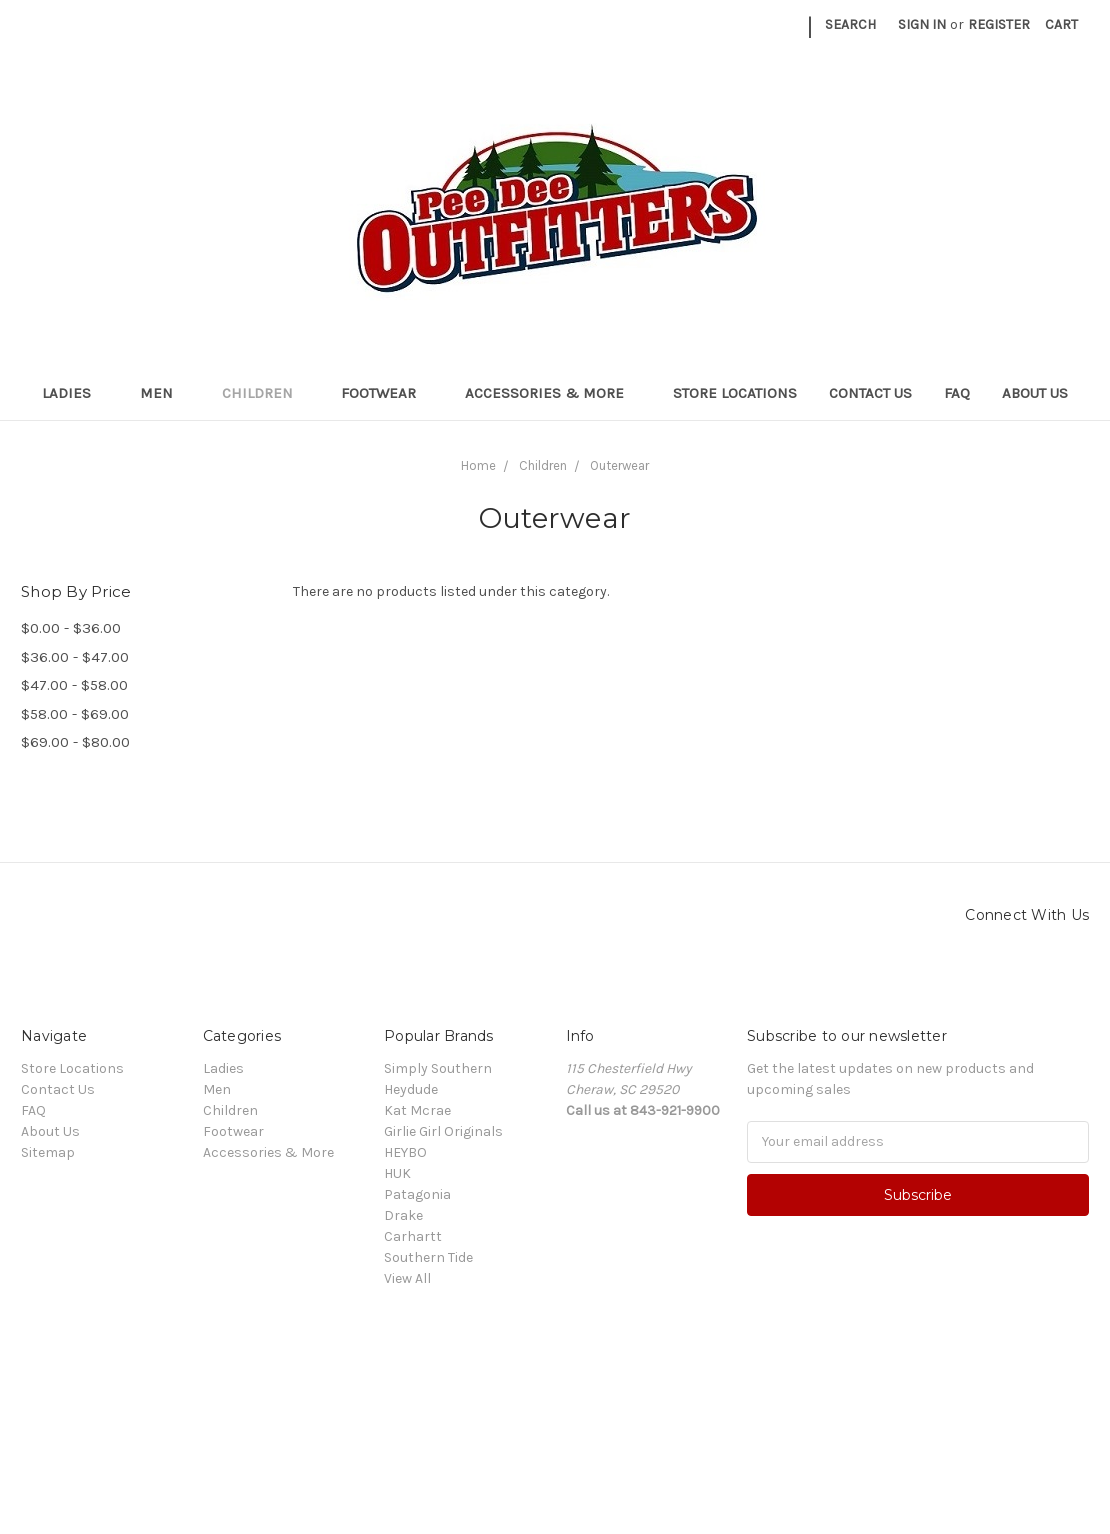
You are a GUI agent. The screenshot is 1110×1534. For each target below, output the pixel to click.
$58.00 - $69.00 (75, 714)
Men (165, 393)
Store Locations (735, 393)
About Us (1035, 393)
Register (999, 24)
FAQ (957, 393)
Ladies (75, 393)
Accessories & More (553, 393)
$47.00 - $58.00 (74, 685)
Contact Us (870, 393)
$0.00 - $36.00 (71, 628)
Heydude (411, 1089)
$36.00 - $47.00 (75, 657)
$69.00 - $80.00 (75, 742)
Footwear (387, 393)
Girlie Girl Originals (443, 1131)
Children (266, 393)
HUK (397, 1173)
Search (850, 24)
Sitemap (48, 1152)
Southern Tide (428, 1257)
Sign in (922, 24)
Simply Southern (438, 1068)
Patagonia (417, 1194)
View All (407, 1278)
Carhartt (413, 1236)
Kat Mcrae (417, 1110)
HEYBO (405, 1152)
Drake (403, 1215)
